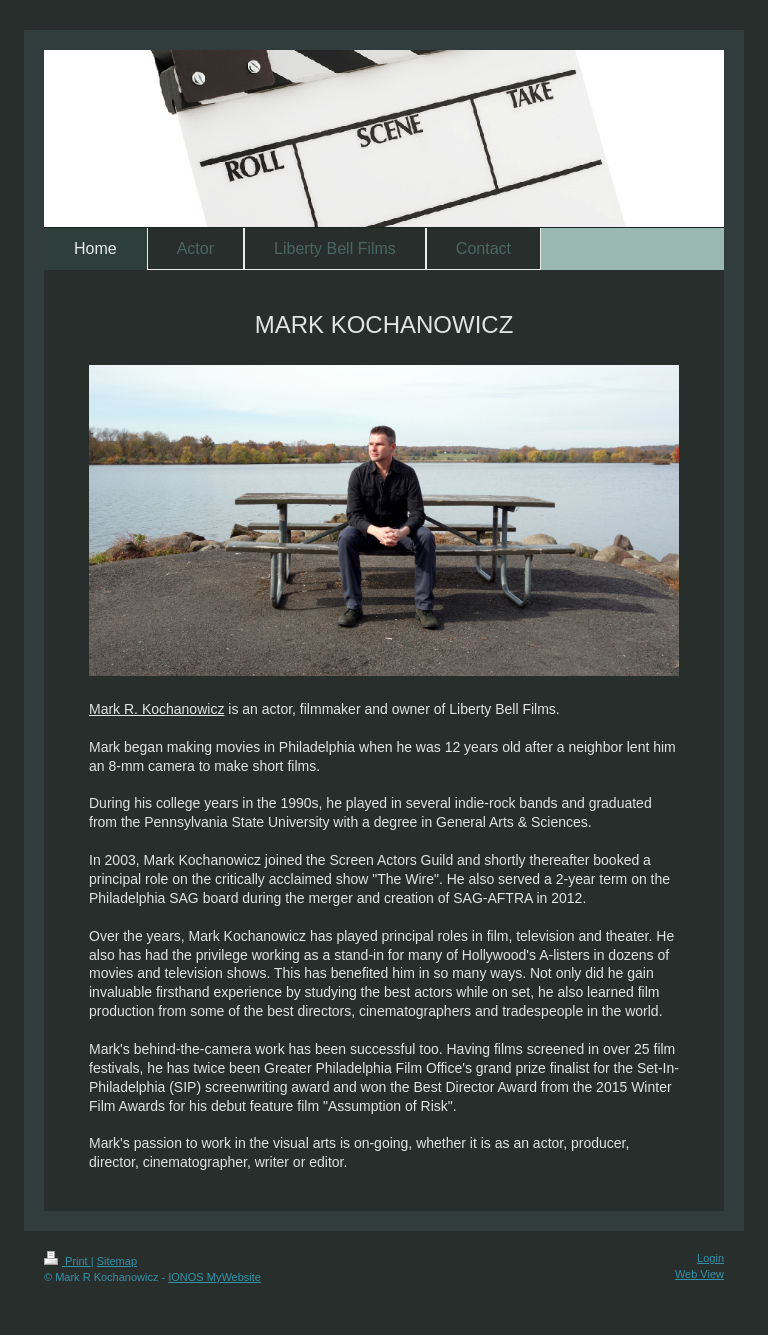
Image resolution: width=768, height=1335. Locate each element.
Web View (699, 1274)
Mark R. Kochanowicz (156, 709)
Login (710, 1258)
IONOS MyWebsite (214, 1277)
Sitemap (117, 1261)
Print (67, 1261)
